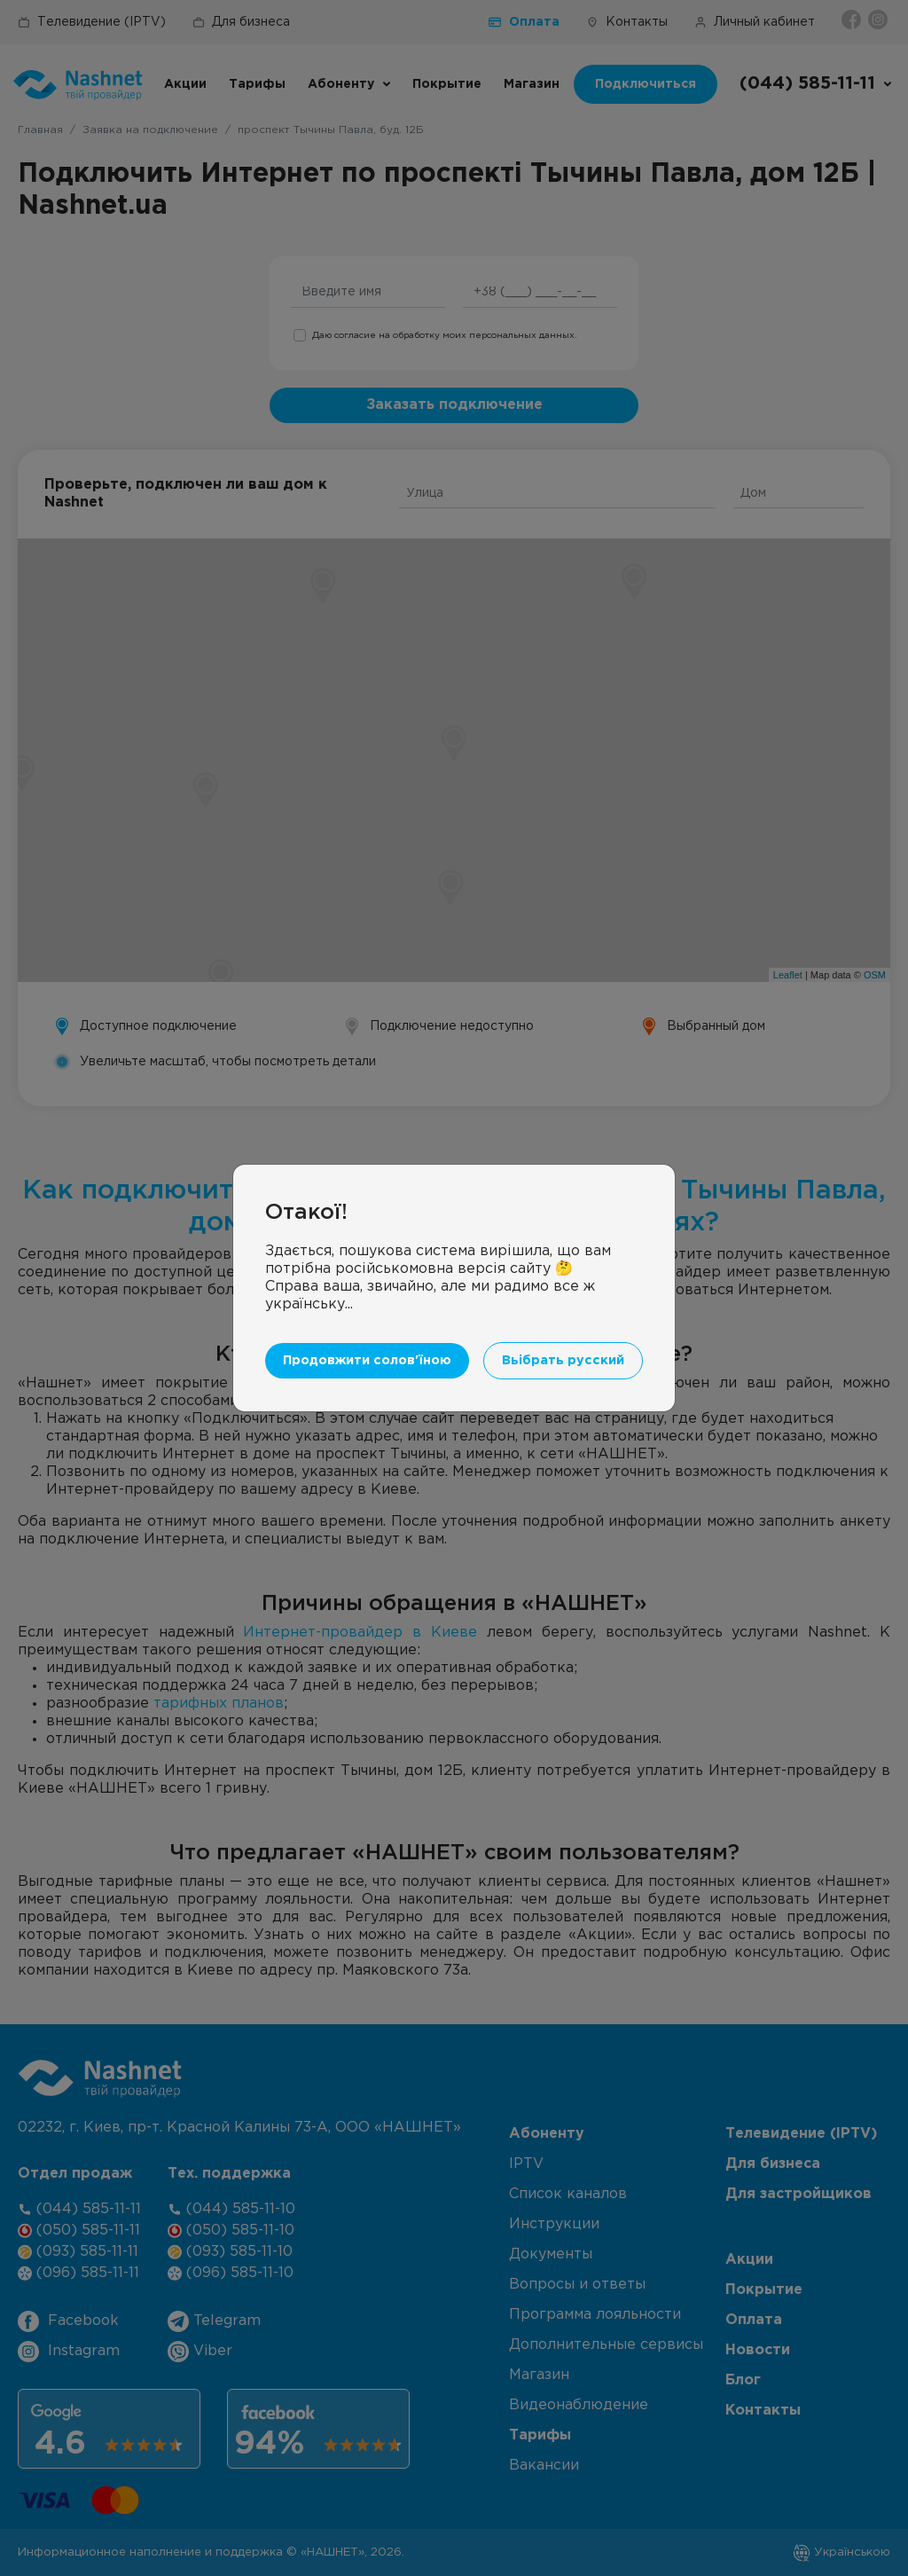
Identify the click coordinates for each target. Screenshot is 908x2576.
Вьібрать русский (563, 1360)
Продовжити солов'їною (367, 1360)
